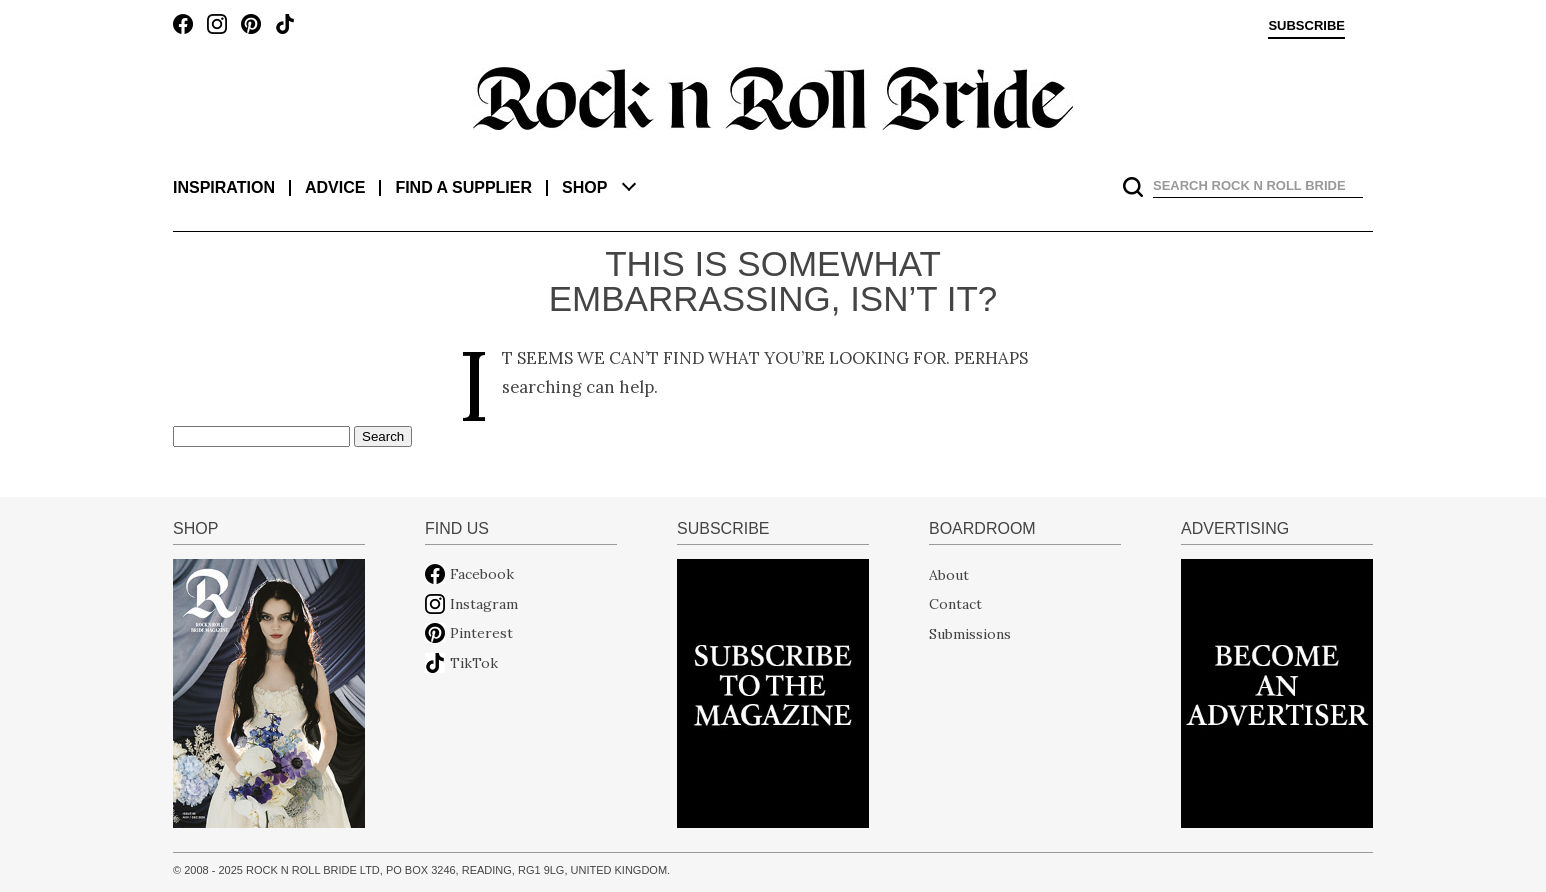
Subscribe (1306, 26)
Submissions (970, 633)
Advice (335, 187)
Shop (584, 187)
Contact (955, 604)
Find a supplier (463, 187)
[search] (1256, 185)
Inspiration (224, 187)
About (949, 574)
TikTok (474, 663)
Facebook (482, 574)
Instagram (484, 604)
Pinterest (481, 633)
